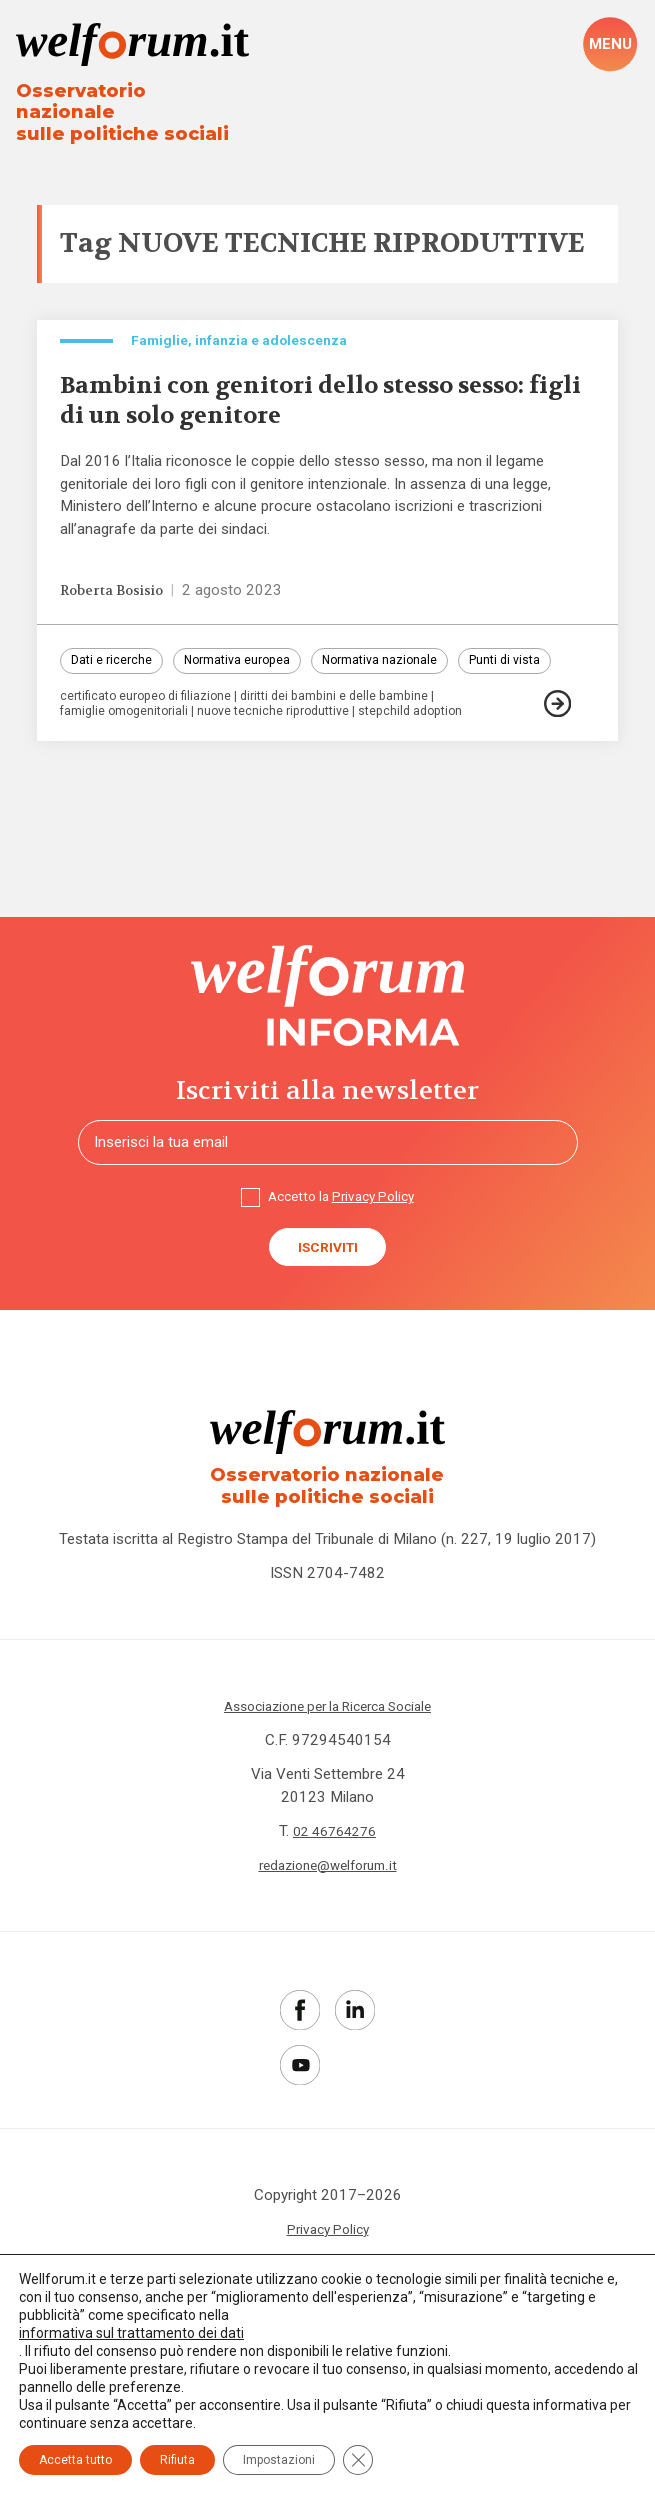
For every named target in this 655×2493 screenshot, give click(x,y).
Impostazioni (279, 2460)
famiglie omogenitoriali (128, 753)
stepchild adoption (434, 753)
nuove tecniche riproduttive (286, 753)
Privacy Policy (377, 1240)
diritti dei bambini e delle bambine (353, 738)
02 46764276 (335, 1887)
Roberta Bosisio (120, 586)
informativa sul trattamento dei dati (131, 2333)
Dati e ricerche (114, 658)
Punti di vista (110, 699)
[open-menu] (610, 45)
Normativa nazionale (403, 658)
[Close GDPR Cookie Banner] (358, 2460)
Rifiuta (177, 2460)
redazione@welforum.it (327, 1921)
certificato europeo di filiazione (152, 738)
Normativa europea (250, 658)
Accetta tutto (75, 2460)
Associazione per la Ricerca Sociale (328, 1763)
